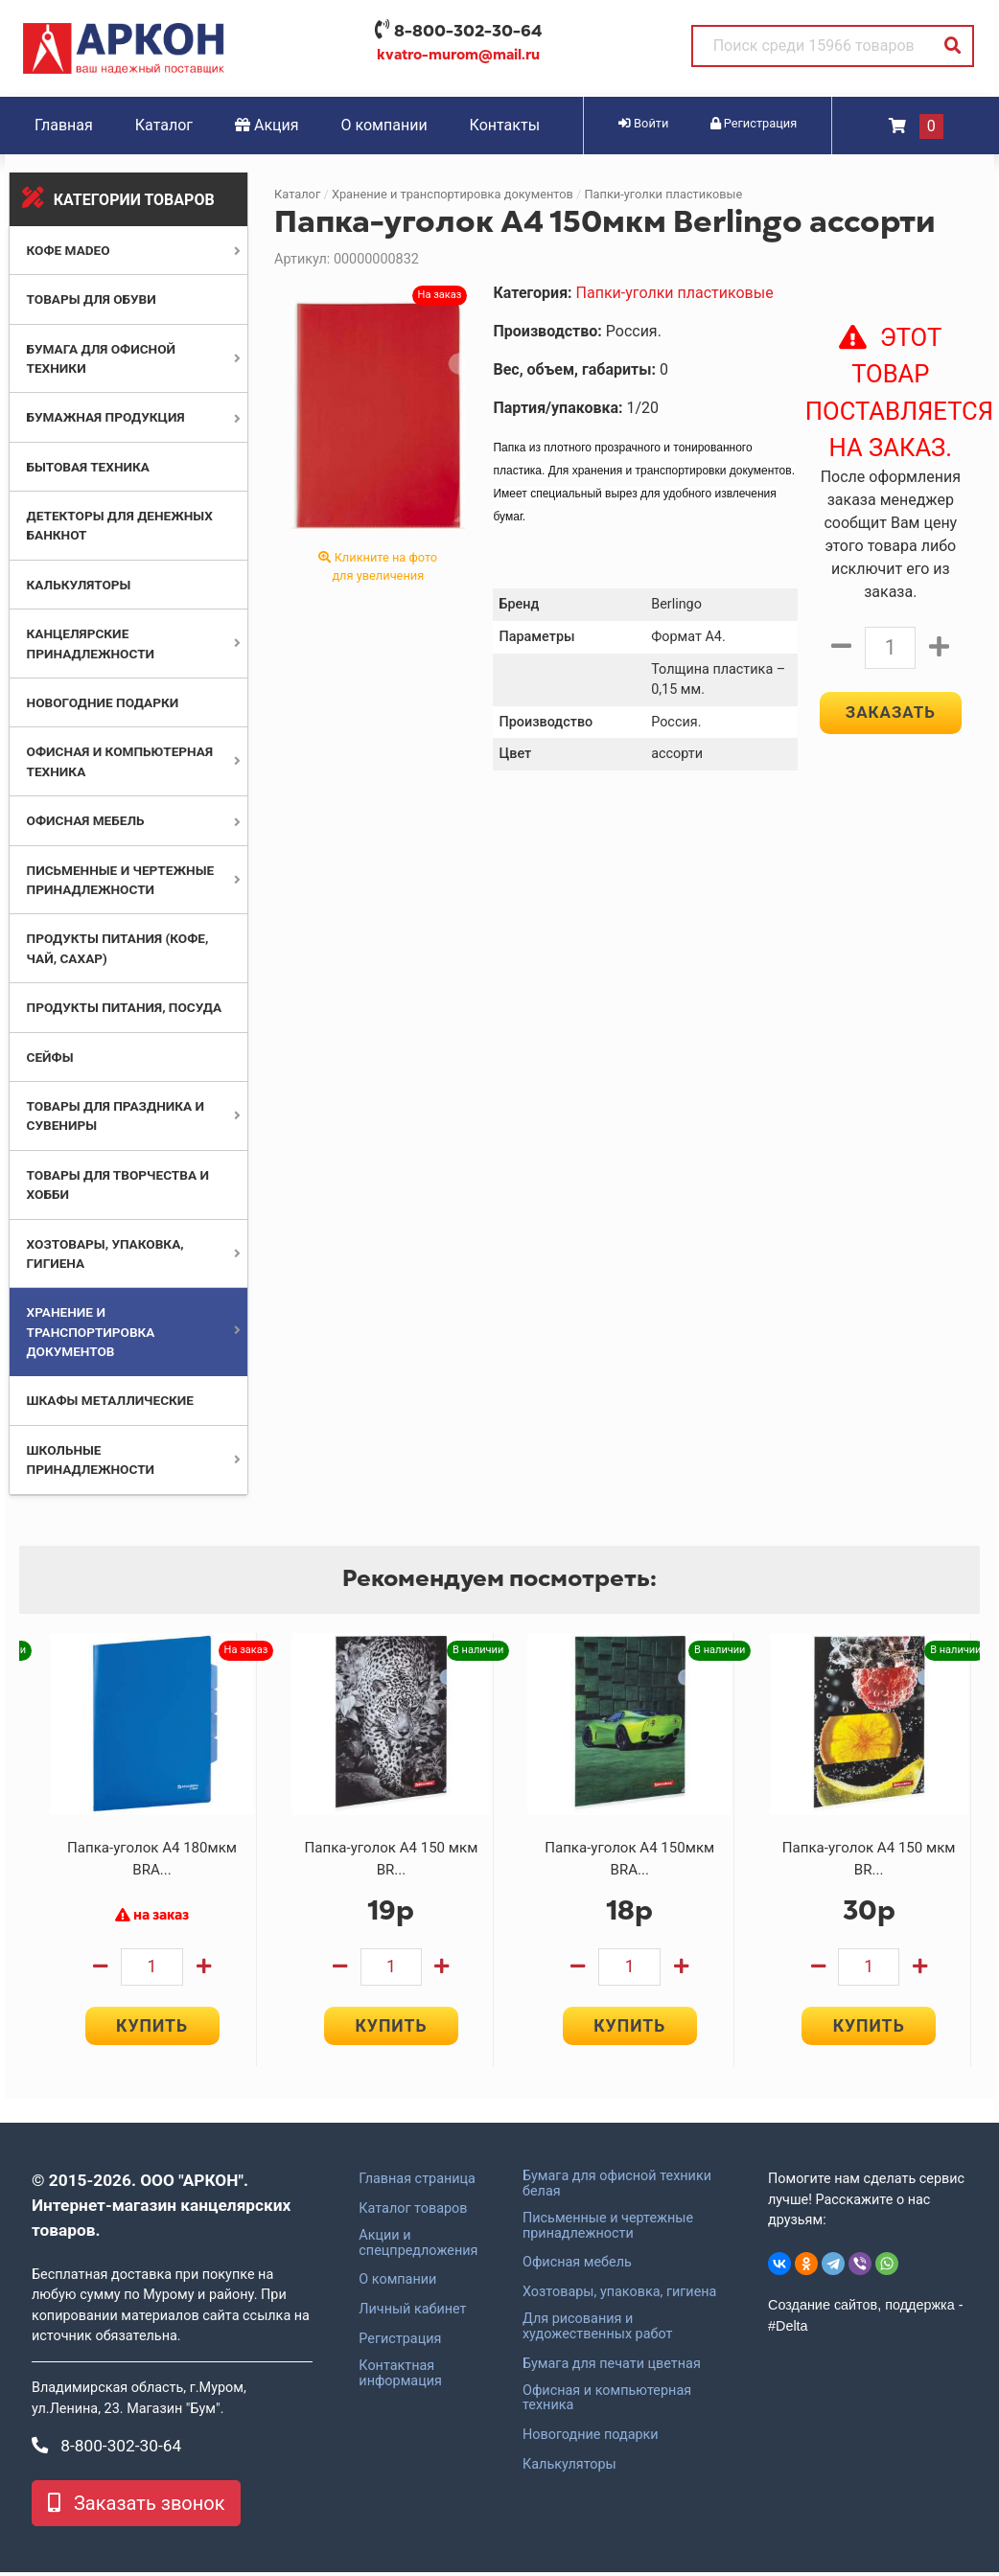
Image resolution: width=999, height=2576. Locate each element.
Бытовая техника (88, 466)
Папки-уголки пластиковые (663, 194)
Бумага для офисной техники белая (617, 2188)
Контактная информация (400, 2377)
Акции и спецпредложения (418, 2247)
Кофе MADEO (68, 250)
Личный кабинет (412, 2313)
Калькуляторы (79, 584)
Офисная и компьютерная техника (607, 2402)
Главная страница (417, 2183)
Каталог (164, 125)
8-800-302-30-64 (468, 30)
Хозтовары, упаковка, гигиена (619, 2296)
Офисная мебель (86, 820)
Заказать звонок (136, 2507)
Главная (64, 125)
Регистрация (400, 2343)
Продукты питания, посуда (124, 1007)
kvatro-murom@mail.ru (458, 54)
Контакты (505, 125)
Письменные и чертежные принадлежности (608, 2230)
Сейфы (50, 1057)
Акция (267, 125)
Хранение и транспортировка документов (91, 1331)
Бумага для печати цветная (612, 2368)
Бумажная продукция (106, 417)
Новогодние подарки (103, 702)
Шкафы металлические (110, 1400)
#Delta (788, 2329)
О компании (384, 125)
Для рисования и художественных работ (597, 2330)
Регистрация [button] (754, 123)
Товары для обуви (91, 299)
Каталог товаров (413, 2212)
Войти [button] (643, 123)
